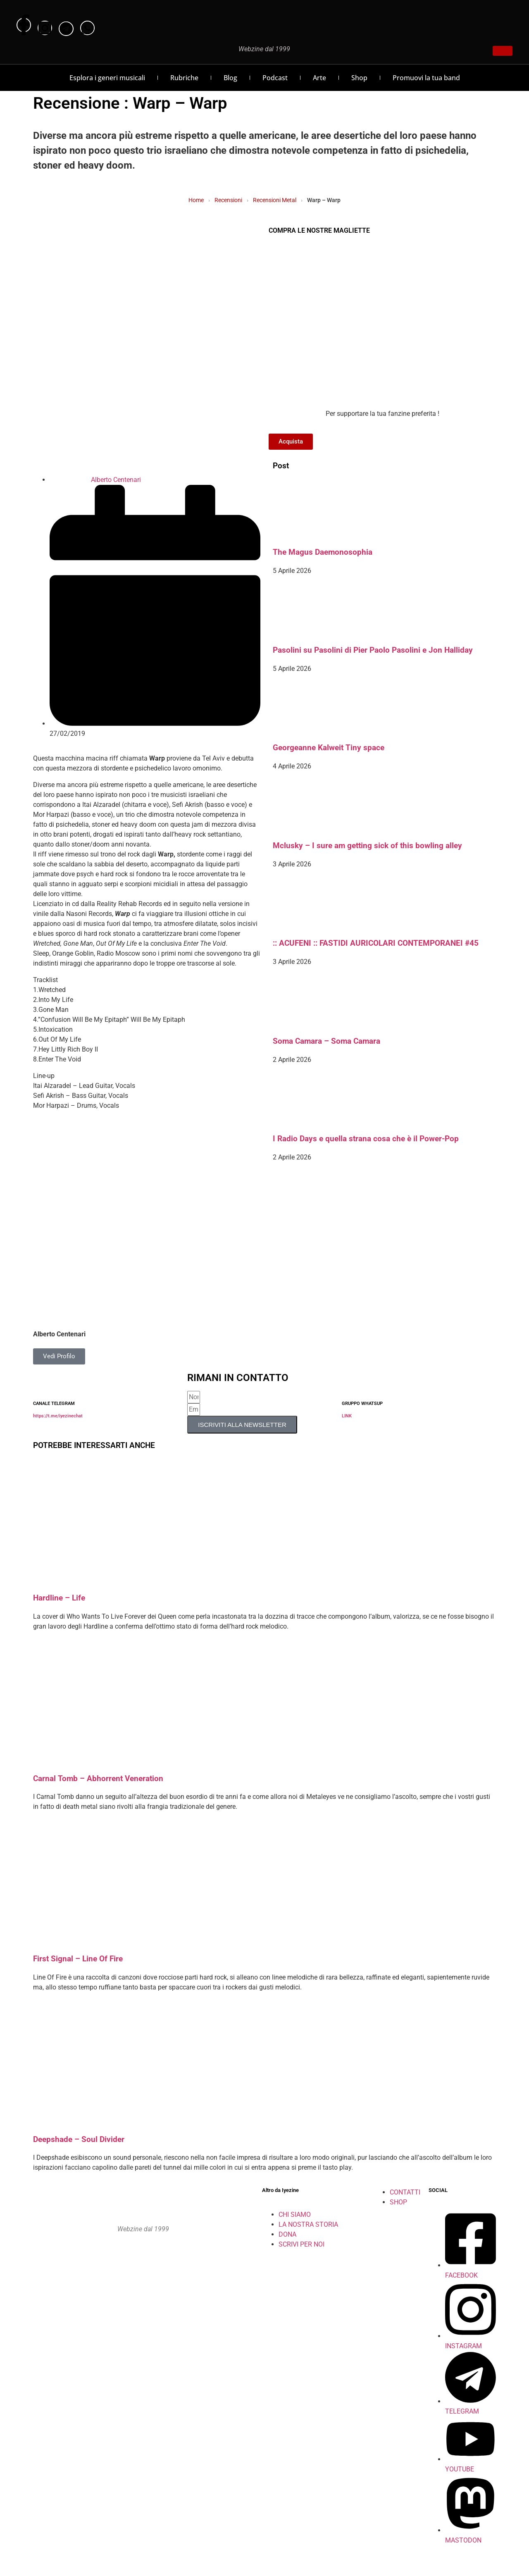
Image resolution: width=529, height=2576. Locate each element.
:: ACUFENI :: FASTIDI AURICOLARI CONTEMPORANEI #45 (376, 943)
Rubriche (184, 77)
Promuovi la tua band (426, 77)
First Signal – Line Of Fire (78, 1958)
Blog (230, 77)
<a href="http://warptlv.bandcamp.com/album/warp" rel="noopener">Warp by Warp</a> (146, 1126)
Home (196, 200)
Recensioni (228, 200)
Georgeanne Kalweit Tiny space (328, 747)
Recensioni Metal (274, 200)
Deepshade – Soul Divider (78, 2139)
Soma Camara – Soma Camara (326, 1041)
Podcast (275, 77)
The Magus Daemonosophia (322, 552)
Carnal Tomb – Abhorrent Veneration (98, 1778)
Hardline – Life (59, 1598)
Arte (319, 77)
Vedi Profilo (59, 1356)
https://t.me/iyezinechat (58, 1416)
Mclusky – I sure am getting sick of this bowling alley (367, 845)
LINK (347, 1416)
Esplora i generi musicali (107, 77)
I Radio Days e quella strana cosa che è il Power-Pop (366, 1138)
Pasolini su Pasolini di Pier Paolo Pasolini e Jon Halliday (373, 650)
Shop (359, 77)
